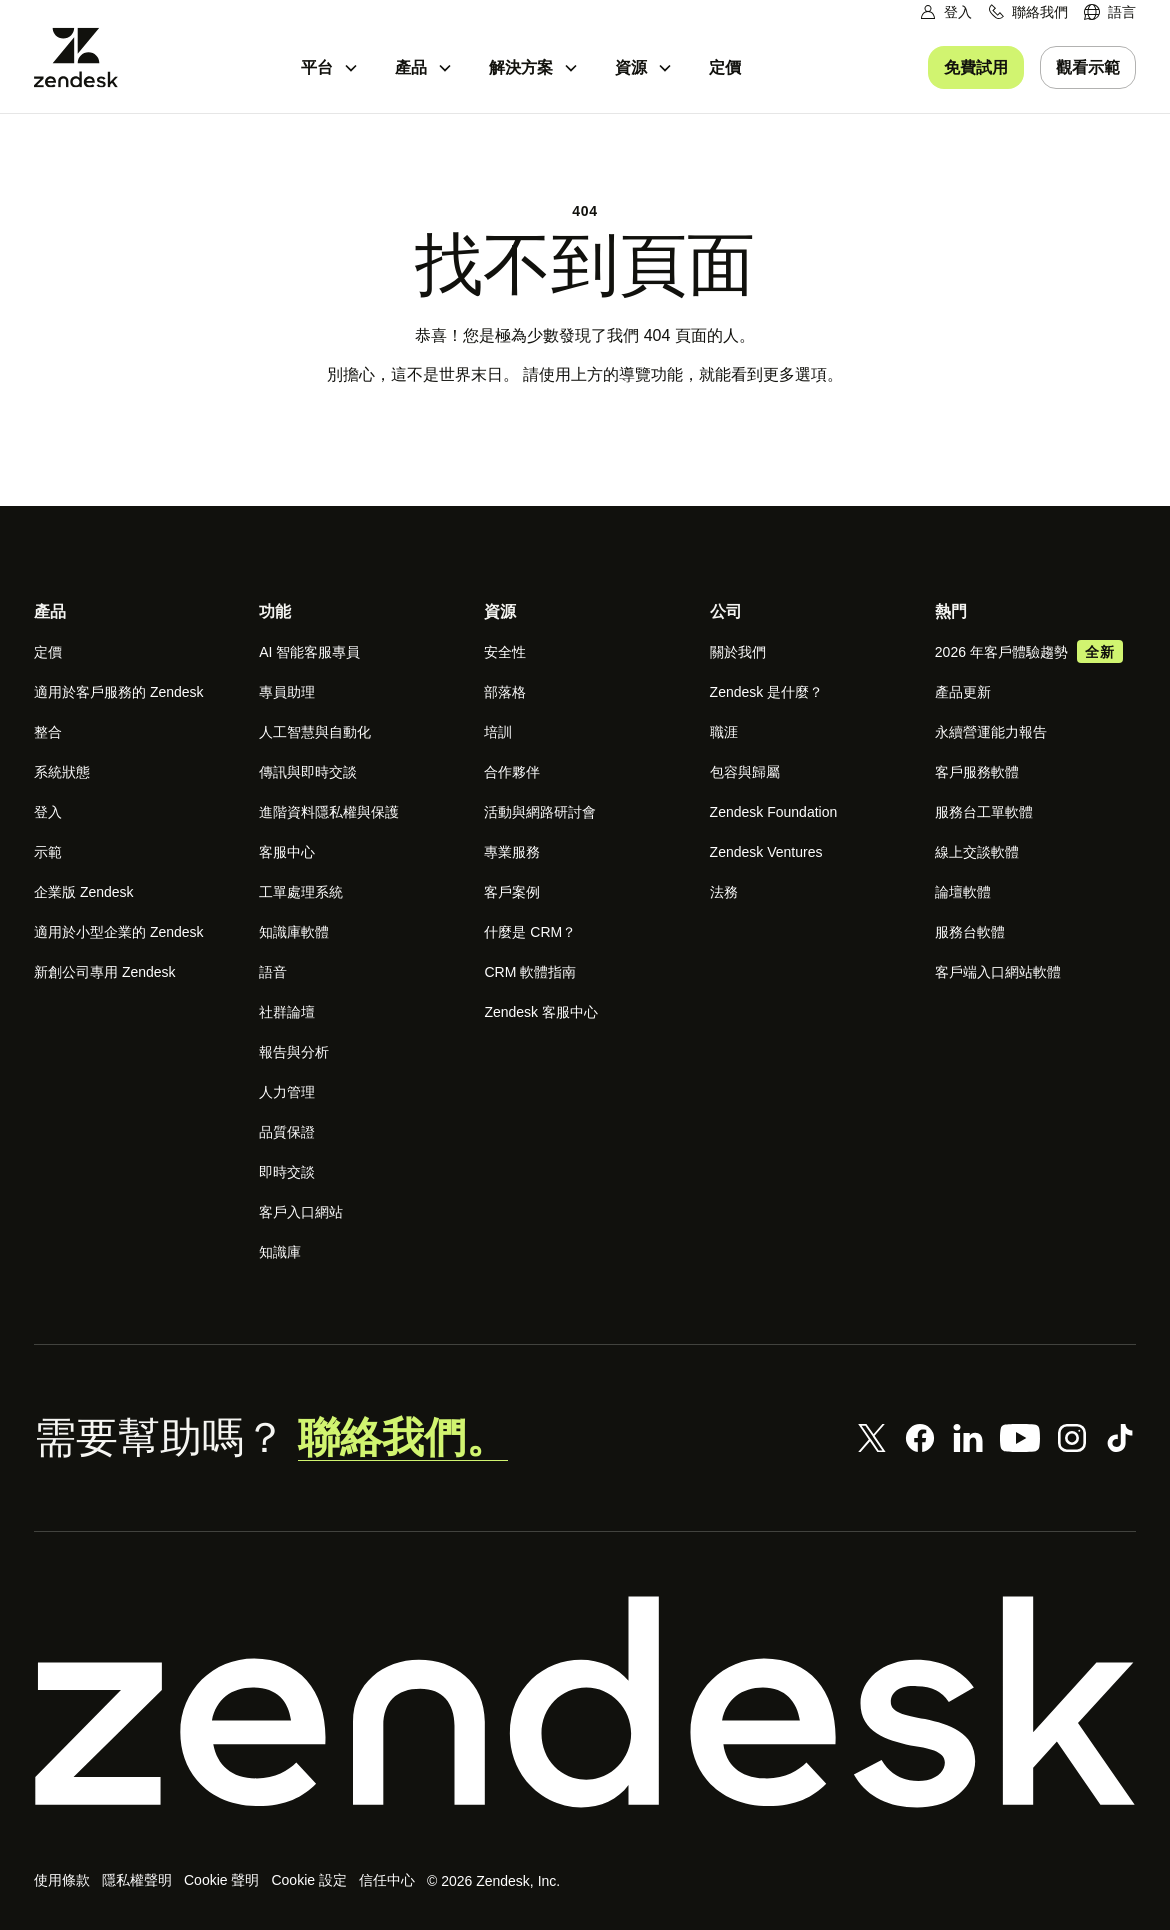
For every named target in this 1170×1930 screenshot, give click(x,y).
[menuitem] (1110, 12)
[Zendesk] (585, 1702)
